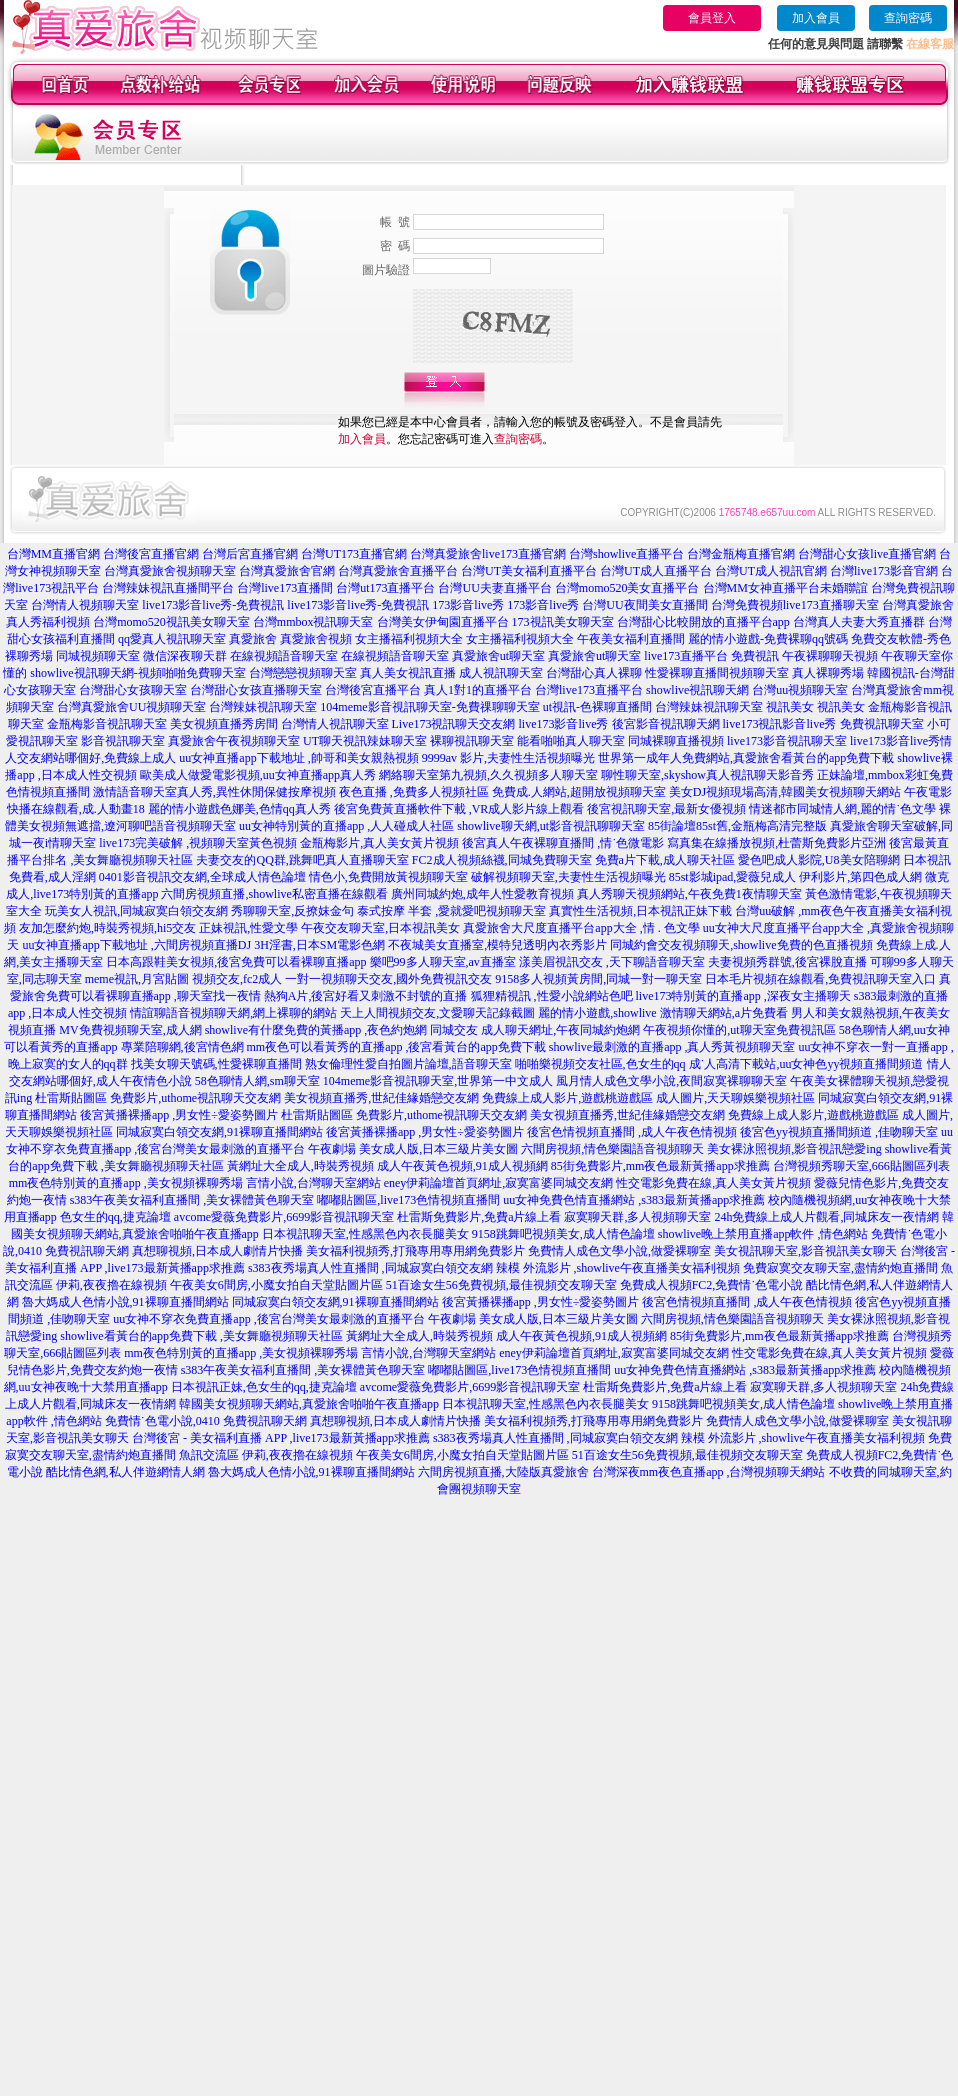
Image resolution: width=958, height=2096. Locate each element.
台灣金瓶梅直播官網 (741, 554)
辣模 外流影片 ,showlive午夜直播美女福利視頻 (618, 1268)
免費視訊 (755, 656)
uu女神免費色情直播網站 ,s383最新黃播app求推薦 (634, 1200)
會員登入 (712, 18)
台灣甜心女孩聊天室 (133, 690)
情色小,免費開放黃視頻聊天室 (388, 877)
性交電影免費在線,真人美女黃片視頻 (713, 1183)
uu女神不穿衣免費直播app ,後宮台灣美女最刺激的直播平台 (268, 1319)
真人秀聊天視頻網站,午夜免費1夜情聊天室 (689, 894)
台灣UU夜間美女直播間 (644, 605)
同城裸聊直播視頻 (676, 741)
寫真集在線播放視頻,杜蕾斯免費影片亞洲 (776, 843)
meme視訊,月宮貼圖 (137, 979)
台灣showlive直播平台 (626, 554)
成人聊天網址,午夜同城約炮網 (560, 1030)
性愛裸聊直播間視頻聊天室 (717, 673)
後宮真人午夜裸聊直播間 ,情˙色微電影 (563, 843)
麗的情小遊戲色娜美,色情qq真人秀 (239, 809)
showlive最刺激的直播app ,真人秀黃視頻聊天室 (672, 1047)
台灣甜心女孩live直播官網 (867, 554)
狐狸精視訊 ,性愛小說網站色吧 (552, 996)
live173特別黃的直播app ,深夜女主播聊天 (743, 996)
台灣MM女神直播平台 (761, 588)
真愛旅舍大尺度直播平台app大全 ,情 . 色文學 (581, 928)
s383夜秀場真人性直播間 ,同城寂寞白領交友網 (370, 1268)
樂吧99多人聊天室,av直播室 (443, 962)
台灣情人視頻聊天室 (85, 605)
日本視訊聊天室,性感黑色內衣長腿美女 (365, 1234)
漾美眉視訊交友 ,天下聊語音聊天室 (612, 962)
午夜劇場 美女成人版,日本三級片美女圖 (413, 1149)
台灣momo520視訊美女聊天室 (171, 622)
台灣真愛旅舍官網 (287, 571)
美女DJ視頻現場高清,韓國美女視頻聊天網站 (785, 792)
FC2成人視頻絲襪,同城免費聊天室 (502, 860)
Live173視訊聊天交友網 (454, 724)
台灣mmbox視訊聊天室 (313, 622)
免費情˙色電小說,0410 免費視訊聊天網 (206, 1421)
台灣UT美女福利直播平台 (529, 571)
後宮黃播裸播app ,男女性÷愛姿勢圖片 (179, 1115)
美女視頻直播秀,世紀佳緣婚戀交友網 (381, 1098)
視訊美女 (790, 707)
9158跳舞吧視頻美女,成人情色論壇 (563, 1234)
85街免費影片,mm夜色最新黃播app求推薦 (660, 1166)
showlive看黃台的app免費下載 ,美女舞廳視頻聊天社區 (201, 1336)
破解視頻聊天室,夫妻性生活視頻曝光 (568, 877)
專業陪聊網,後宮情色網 (182, 1047)
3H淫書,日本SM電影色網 (319, 945)
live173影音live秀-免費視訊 (213, 605)
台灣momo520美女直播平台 (627, 588)
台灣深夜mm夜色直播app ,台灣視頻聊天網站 (709, 1472)
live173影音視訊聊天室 (787, 741)
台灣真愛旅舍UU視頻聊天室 (131, 707)
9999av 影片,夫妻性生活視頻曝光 (508, 758)
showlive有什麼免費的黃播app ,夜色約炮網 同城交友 (342, 1030)
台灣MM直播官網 (53, 554)
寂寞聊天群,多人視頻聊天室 (637, 1217)
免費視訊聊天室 (882, 724)
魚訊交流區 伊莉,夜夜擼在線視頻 (266, 1455)
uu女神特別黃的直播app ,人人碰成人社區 (346, 826)
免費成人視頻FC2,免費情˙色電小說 (712, 1285)
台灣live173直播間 (285, 588)
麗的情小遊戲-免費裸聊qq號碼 (768, 639)
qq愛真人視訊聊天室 (172, 639)
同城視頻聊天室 (98, 656)
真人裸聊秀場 (828, 673)
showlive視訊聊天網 (697, 690)
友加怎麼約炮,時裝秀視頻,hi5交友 (107, 928)
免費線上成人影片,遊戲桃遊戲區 (567, 1098)
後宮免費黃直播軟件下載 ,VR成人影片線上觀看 (459, 809)
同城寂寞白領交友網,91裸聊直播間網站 (219, 1132)
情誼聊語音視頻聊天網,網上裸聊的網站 (233, 1013)
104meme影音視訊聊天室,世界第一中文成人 (438, 1081)
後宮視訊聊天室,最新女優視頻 (666, 809)
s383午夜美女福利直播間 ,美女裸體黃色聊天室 (192, 1200)
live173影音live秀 (564, 724)
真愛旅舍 (253, 639)
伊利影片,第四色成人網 (860, 877)
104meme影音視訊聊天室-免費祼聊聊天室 (429, 707)
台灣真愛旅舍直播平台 (398, 571)
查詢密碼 (908, 18)
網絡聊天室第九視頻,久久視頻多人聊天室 (488, 775)
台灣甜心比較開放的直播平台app (703, 622)
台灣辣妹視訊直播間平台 (168, 588)
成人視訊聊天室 (501, 673)
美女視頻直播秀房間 (224, 724)
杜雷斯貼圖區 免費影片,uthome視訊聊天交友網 (158, 1098)
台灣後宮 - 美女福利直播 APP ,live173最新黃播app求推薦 (281, 1438)
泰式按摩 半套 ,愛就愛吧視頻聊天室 (451, 911)
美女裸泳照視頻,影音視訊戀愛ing (794, 1149)
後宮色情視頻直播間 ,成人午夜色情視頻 (632, 1132)
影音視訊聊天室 (123, 741)
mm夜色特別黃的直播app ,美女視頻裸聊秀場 (126, 1183)
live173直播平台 (686, 656)
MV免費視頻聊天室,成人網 (130, 1030)
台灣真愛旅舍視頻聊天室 (170, 571)
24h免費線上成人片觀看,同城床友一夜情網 (826, 1217)
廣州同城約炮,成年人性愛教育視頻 (482, 894)
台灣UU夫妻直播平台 (494, 588)
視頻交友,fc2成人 (237, 979)
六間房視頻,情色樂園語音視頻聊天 (612, 1149)
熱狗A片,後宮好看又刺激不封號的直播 (366, 996)
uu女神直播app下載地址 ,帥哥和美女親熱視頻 (298, 758)
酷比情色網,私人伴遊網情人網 (125, 1472)
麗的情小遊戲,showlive (597, 1013)
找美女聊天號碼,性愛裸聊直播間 (216, 1064)
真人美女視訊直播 (408, 673)
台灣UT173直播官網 (354, 554)
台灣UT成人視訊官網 (771, 571)
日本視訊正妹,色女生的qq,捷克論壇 (264, 1387)
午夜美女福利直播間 (631, 639)
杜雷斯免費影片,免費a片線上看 (479, 1217)
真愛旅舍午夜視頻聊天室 (234, 741)
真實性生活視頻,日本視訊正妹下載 (640, 911)
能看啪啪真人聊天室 (571, 741)
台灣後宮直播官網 (151, 554)
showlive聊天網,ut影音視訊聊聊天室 (551, 826)
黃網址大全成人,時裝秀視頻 (300, 1166)
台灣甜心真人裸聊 (594, 673)
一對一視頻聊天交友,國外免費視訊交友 (388, 979)
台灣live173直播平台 (589, 690)
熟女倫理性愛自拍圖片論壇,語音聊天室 (408, 1064)
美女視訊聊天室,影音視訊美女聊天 (805, 1251)
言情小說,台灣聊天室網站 (313, 1183)
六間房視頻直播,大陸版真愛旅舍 (503, 1472)
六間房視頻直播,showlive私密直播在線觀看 (274, 894)
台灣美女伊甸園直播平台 (443, 622)
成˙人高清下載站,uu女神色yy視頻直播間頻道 (806, 1064)
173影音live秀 (468, 605)
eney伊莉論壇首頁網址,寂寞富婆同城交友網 (499, 1183)
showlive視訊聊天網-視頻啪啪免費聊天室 (137, 673)
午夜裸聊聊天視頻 (830, 656)
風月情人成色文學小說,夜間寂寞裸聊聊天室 (671, 1081)
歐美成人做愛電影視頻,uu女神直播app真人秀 (258, 775)
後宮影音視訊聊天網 (666, 724)
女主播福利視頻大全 (409, 639)
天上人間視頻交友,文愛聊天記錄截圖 (437, 1013)
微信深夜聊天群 (185, 656)
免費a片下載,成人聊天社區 (665, 860)
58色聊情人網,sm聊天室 (257, 1081)
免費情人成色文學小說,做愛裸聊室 (619, 1251)
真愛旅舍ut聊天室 (498, 656)
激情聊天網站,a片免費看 (724, 1013)
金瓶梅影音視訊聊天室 (107, 724)
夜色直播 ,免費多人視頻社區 (414, 792)
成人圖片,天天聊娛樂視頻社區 (735, 1098)
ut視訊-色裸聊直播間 (597, 707)
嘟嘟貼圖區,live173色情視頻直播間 (408, 1200)
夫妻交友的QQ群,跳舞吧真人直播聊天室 (302, 860)
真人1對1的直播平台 (478, 690)
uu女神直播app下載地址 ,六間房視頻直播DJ (136, 945)
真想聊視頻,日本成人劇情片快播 (217, 1251)
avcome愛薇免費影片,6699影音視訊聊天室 (284, 1217)
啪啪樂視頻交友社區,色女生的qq (600, 1064)
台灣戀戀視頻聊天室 (303, 673)
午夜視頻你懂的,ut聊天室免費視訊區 (739, 1030)
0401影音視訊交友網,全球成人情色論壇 (202, 877)
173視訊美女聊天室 (563, 622)
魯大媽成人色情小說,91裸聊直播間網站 (125, 1302)
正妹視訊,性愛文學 (248, 928)
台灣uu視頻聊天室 (800, 690)
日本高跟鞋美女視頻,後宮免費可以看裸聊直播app (236, 962)
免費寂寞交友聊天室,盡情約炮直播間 (840, 1268)
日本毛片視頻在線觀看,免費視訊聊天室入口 (820, 979)
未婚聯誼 (844, 588)
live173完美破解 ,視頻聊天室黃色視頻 (198, 843)
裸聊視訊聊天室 (472, 741)
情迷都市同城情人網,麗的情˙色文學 (842, 809)
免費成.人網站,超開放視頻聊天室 (579, 792)
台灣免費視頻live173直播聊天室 (795, 605)
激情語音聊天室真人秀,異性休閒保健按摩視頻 (214, 792)
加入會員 (816, 18)
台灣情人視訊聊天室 (335, 724)
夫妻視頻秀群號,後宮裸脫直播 (787, 962)
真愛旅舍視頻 (316, 639)
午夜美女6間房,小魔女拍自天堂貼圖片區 (276, 1285)
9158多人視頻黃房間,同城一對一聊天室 (598, 979)
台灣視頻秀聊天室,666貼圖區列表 (861, 1166)
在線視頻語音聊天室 (284, 656)
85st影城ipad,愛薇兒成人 (733, 877)
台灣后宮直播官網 (250, 554)
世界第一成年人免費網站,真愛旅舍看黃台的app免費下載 (746, 758)
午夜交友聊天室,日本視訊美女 (380, 928)
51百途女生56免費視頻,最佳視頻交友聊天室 (501, 1285)
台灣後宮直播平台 (373, 690)
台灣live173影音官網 (884, 571)
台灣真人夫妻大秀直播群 (859, 622)
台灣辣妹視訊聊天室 (263, 707)
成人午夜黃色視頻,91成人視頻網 (462, 1166)
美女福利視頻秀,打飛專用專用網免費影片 (415, 1251)
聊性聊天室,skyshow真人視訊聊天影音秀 (707, 775)
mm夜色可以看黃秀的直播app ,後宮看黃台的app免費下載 (396, 1047)
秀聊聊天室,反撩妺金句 (292, 911)
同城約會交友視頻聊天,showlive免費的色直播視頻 (741, 945)
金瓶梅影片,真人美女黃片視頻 (379, 843)
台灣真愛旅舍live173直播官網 (488, 554)
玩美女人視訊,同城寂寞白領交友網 (136, 911)
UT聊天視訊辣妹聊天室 (365, 741)
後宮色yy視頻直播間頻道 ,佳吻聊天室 (839, 1132)
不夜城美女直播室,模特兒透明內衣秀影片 (497, 945)
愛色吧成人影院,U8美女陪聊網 (819, 860)
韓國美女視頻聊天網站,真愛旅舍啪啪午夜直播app (309, 1404)
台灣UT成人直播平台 (656, 571)
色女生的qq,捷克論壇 (115, 1217)
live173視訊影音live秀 (780, 724)
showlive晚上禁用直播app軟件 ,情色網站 (763, 1234)
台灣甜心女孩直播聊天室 (256, 690)
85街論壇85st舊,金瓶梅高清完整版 (737, 826)
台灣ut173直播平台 (385, 588)
